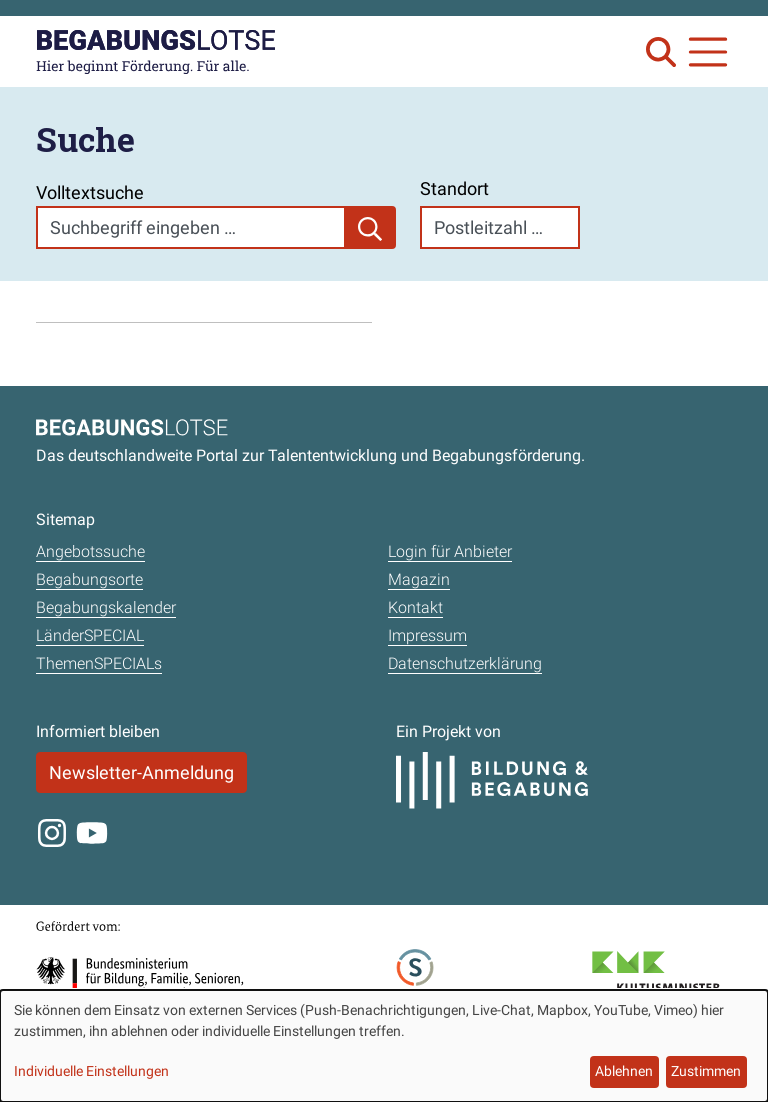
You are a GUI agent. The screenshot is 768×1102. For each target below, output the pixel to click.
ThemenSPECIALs (99, 663)
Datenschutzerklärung (465, 663)
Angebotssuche (90, 551)
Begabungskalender (106, 607)
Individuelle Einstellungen (91, 1071)
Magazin (419, 579)
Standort (454, 188)
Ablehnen (624, 1071)
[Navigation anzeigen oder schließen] (708, 52)
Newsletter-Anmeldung (141, 772)
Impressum (427, 635)
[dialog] (384, 1046)
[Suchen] (370, 227)
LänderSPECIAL (90, 635)
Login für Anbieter (450, 551)
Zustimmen (706, 1071)
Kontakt (415, 607)
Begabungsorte (89, 579)
